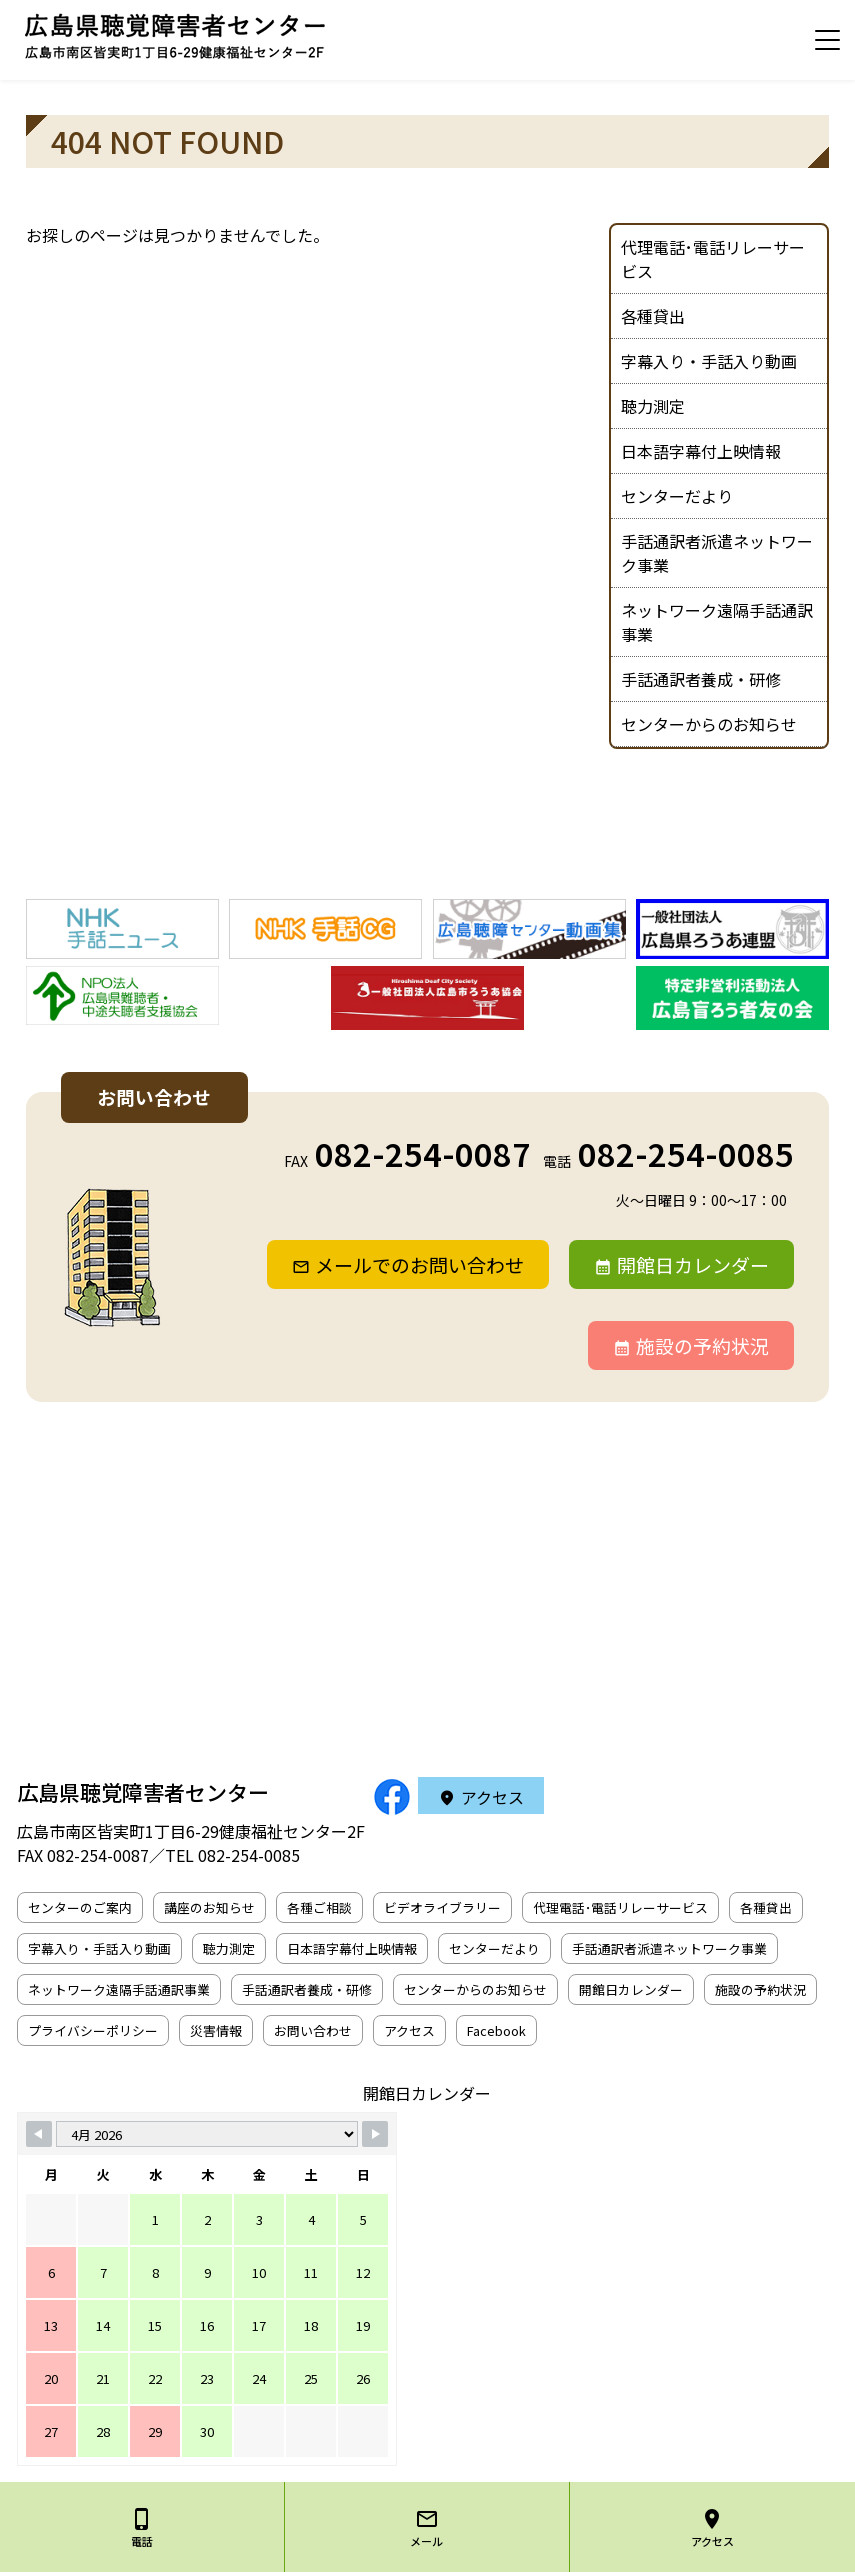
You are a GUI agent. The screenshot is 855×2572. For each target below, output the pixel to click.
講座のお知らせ (209, 1907)
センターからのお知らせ (709, 724)
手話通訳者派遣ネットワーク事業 (717, 553)
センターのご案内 (80, 1907)
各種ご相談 (319, 1907)
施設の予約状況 (702, 1345)
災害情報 (216, 2030)
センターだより (677, 496)
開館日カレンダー (693, 1264)
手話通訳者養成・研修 (701, 679)
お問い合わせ (313, 2030)
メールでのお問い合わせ (419, 1264)
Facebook (496, 2030)
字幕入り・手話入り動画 (709, 361)
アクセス (492, 1797)
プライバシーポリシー (93, 2030)
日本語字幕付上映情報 (701, 451)
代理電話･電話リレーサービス (713, 259)
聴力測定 (653, 406)
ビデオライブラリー (442, 1907)
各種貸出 (653, 316)
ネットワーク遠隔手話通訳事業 (717, 622)
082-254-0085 (686, 1153)
